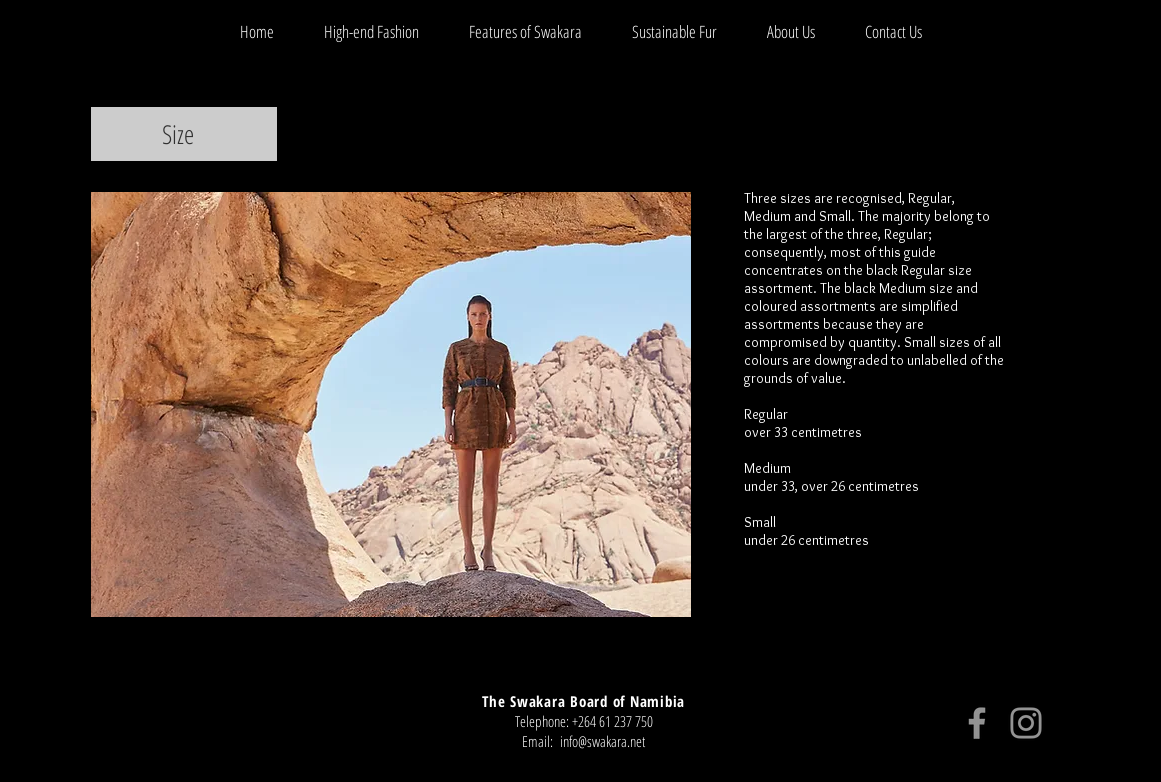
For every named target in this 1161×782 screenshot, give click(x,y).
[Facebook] (977, 723)
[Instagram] (1026, 723)
